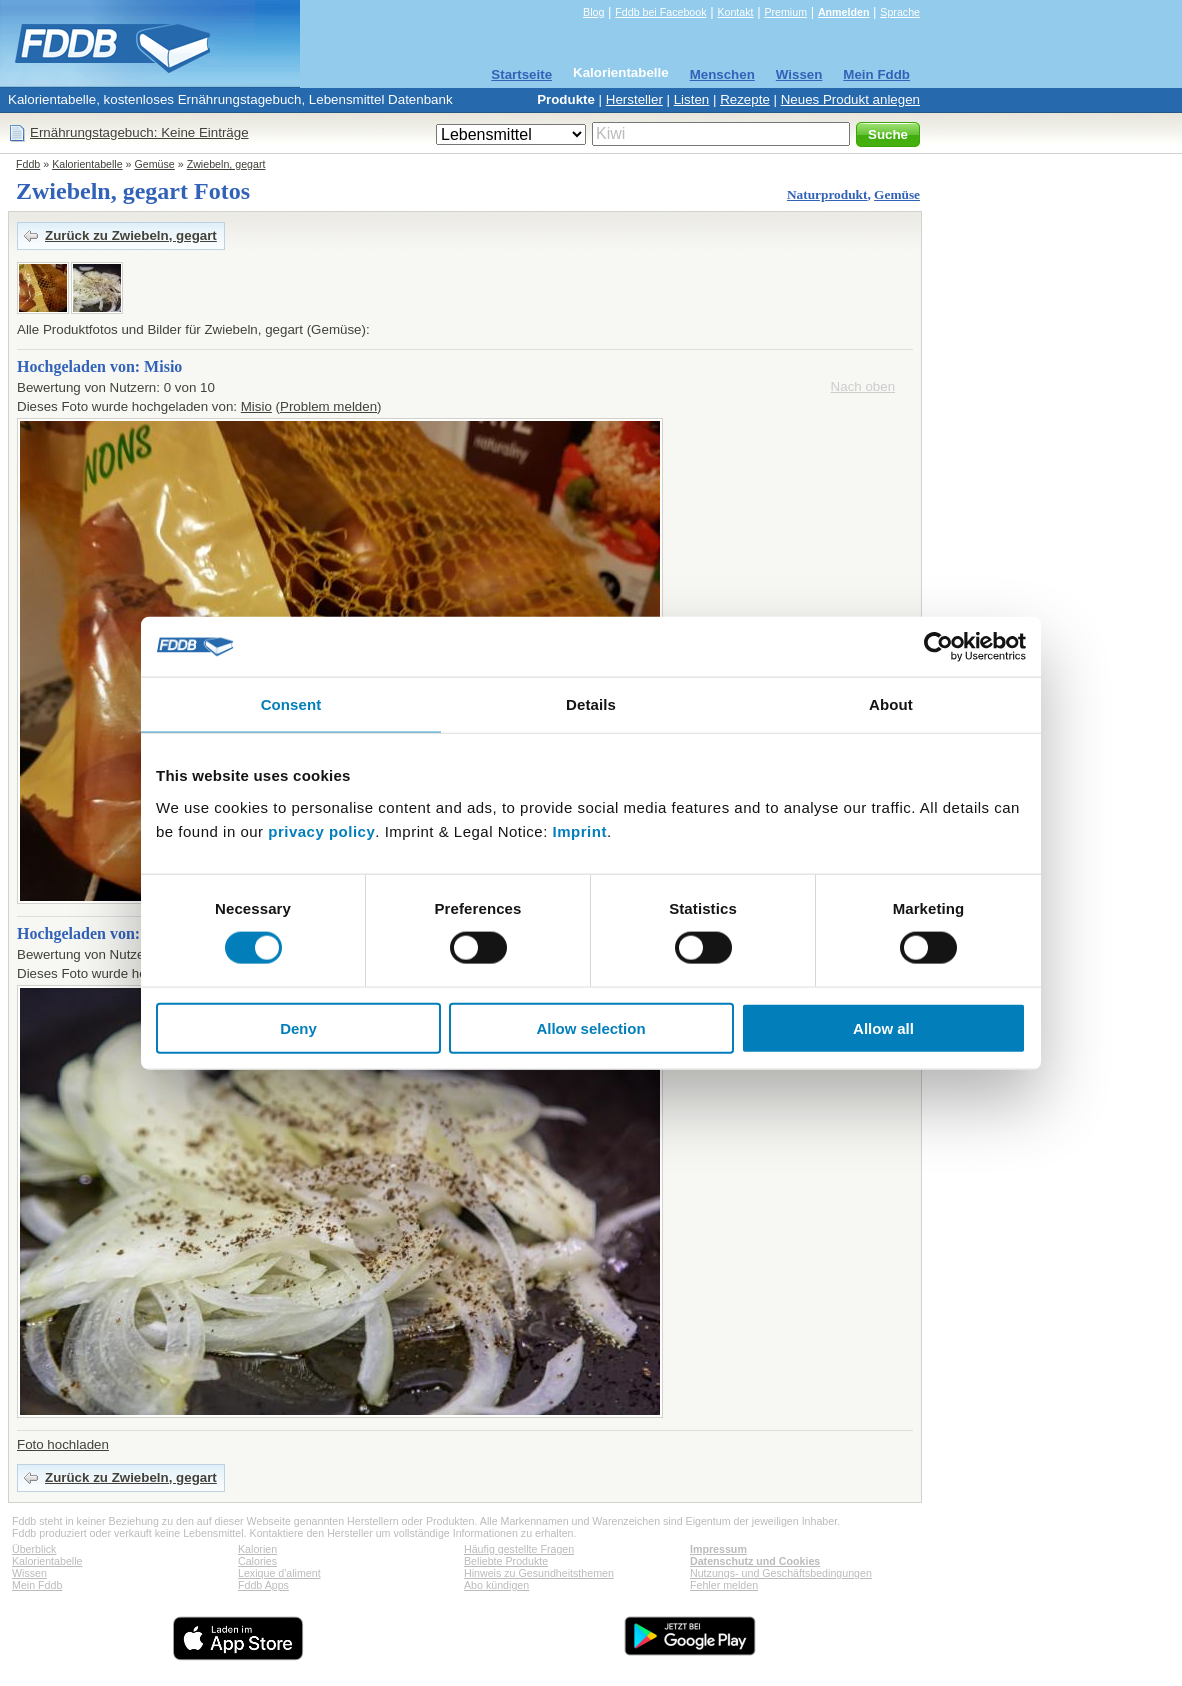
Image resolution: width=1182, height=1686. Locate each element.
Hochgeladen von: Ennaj (101, 933)
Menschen (722, 74)
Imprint (580, 830)
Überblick (34, 1549)
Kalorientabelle (621, 72)
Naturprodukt (827, 194)
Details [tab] (591, 704)
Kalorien (257, 1549)
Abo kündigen (496, 1585)
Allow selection (590, 1027)
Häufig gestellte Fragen (519, 1549)
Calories (257, 1561)
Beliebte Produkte (506, 1561)
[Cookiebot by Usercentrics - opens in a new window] (938, 647)
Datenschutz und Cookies (755, 1561)
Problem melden (328, 406)
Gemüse (155, 164)
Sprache (900, 12)
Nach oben (863, 386)
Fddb (28, 164)
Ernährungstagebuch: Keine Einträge (139, 132)
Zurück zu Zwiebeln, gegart (131, 235)
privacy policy (321, 830)
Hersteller (634, 99)
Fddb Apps (263, 1585)
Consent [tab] (291, 704)
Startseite (521, 74)
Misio (256, 406)
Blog (593, 12)
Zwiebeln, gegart (226, 164)
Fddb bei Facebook (660, 12)
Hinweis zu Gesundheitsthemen (539, 1573)
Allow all (883, 1027)
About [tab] (891, 704)
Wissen (799, 74)
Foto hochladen (63, 1444)
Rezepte (745, 99)
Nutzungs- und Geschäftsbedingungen (781, 1573)
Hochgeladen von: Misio (99, 366)
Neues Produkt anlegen (850, 99)
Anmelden (844, 12)
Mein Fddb (876, 74)
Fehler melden (724, 1585)
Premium (785, 12)
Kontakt (735, 12)
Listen (692, 99)
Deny (298, 1027)
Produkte (566, 99)
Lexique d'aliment (279, 1573)
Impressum (718, 1549)
